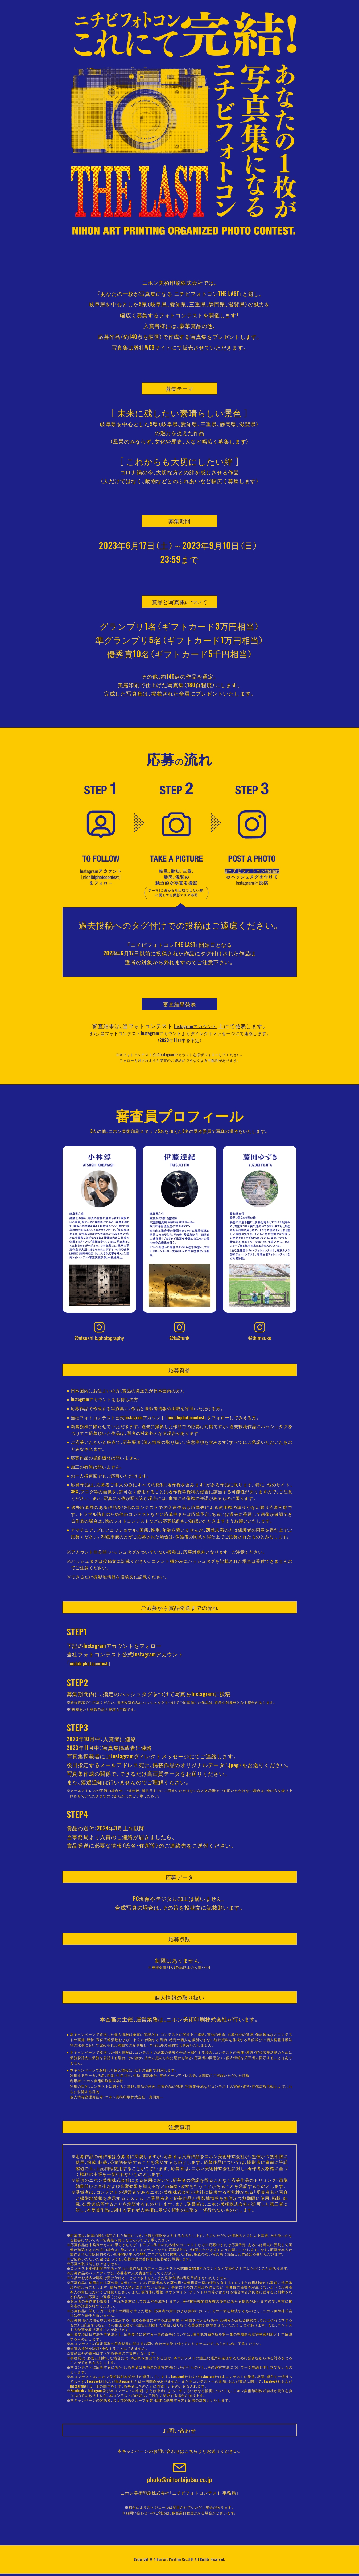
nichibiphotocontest (186, 1419)
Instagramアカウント (195, 1026)
